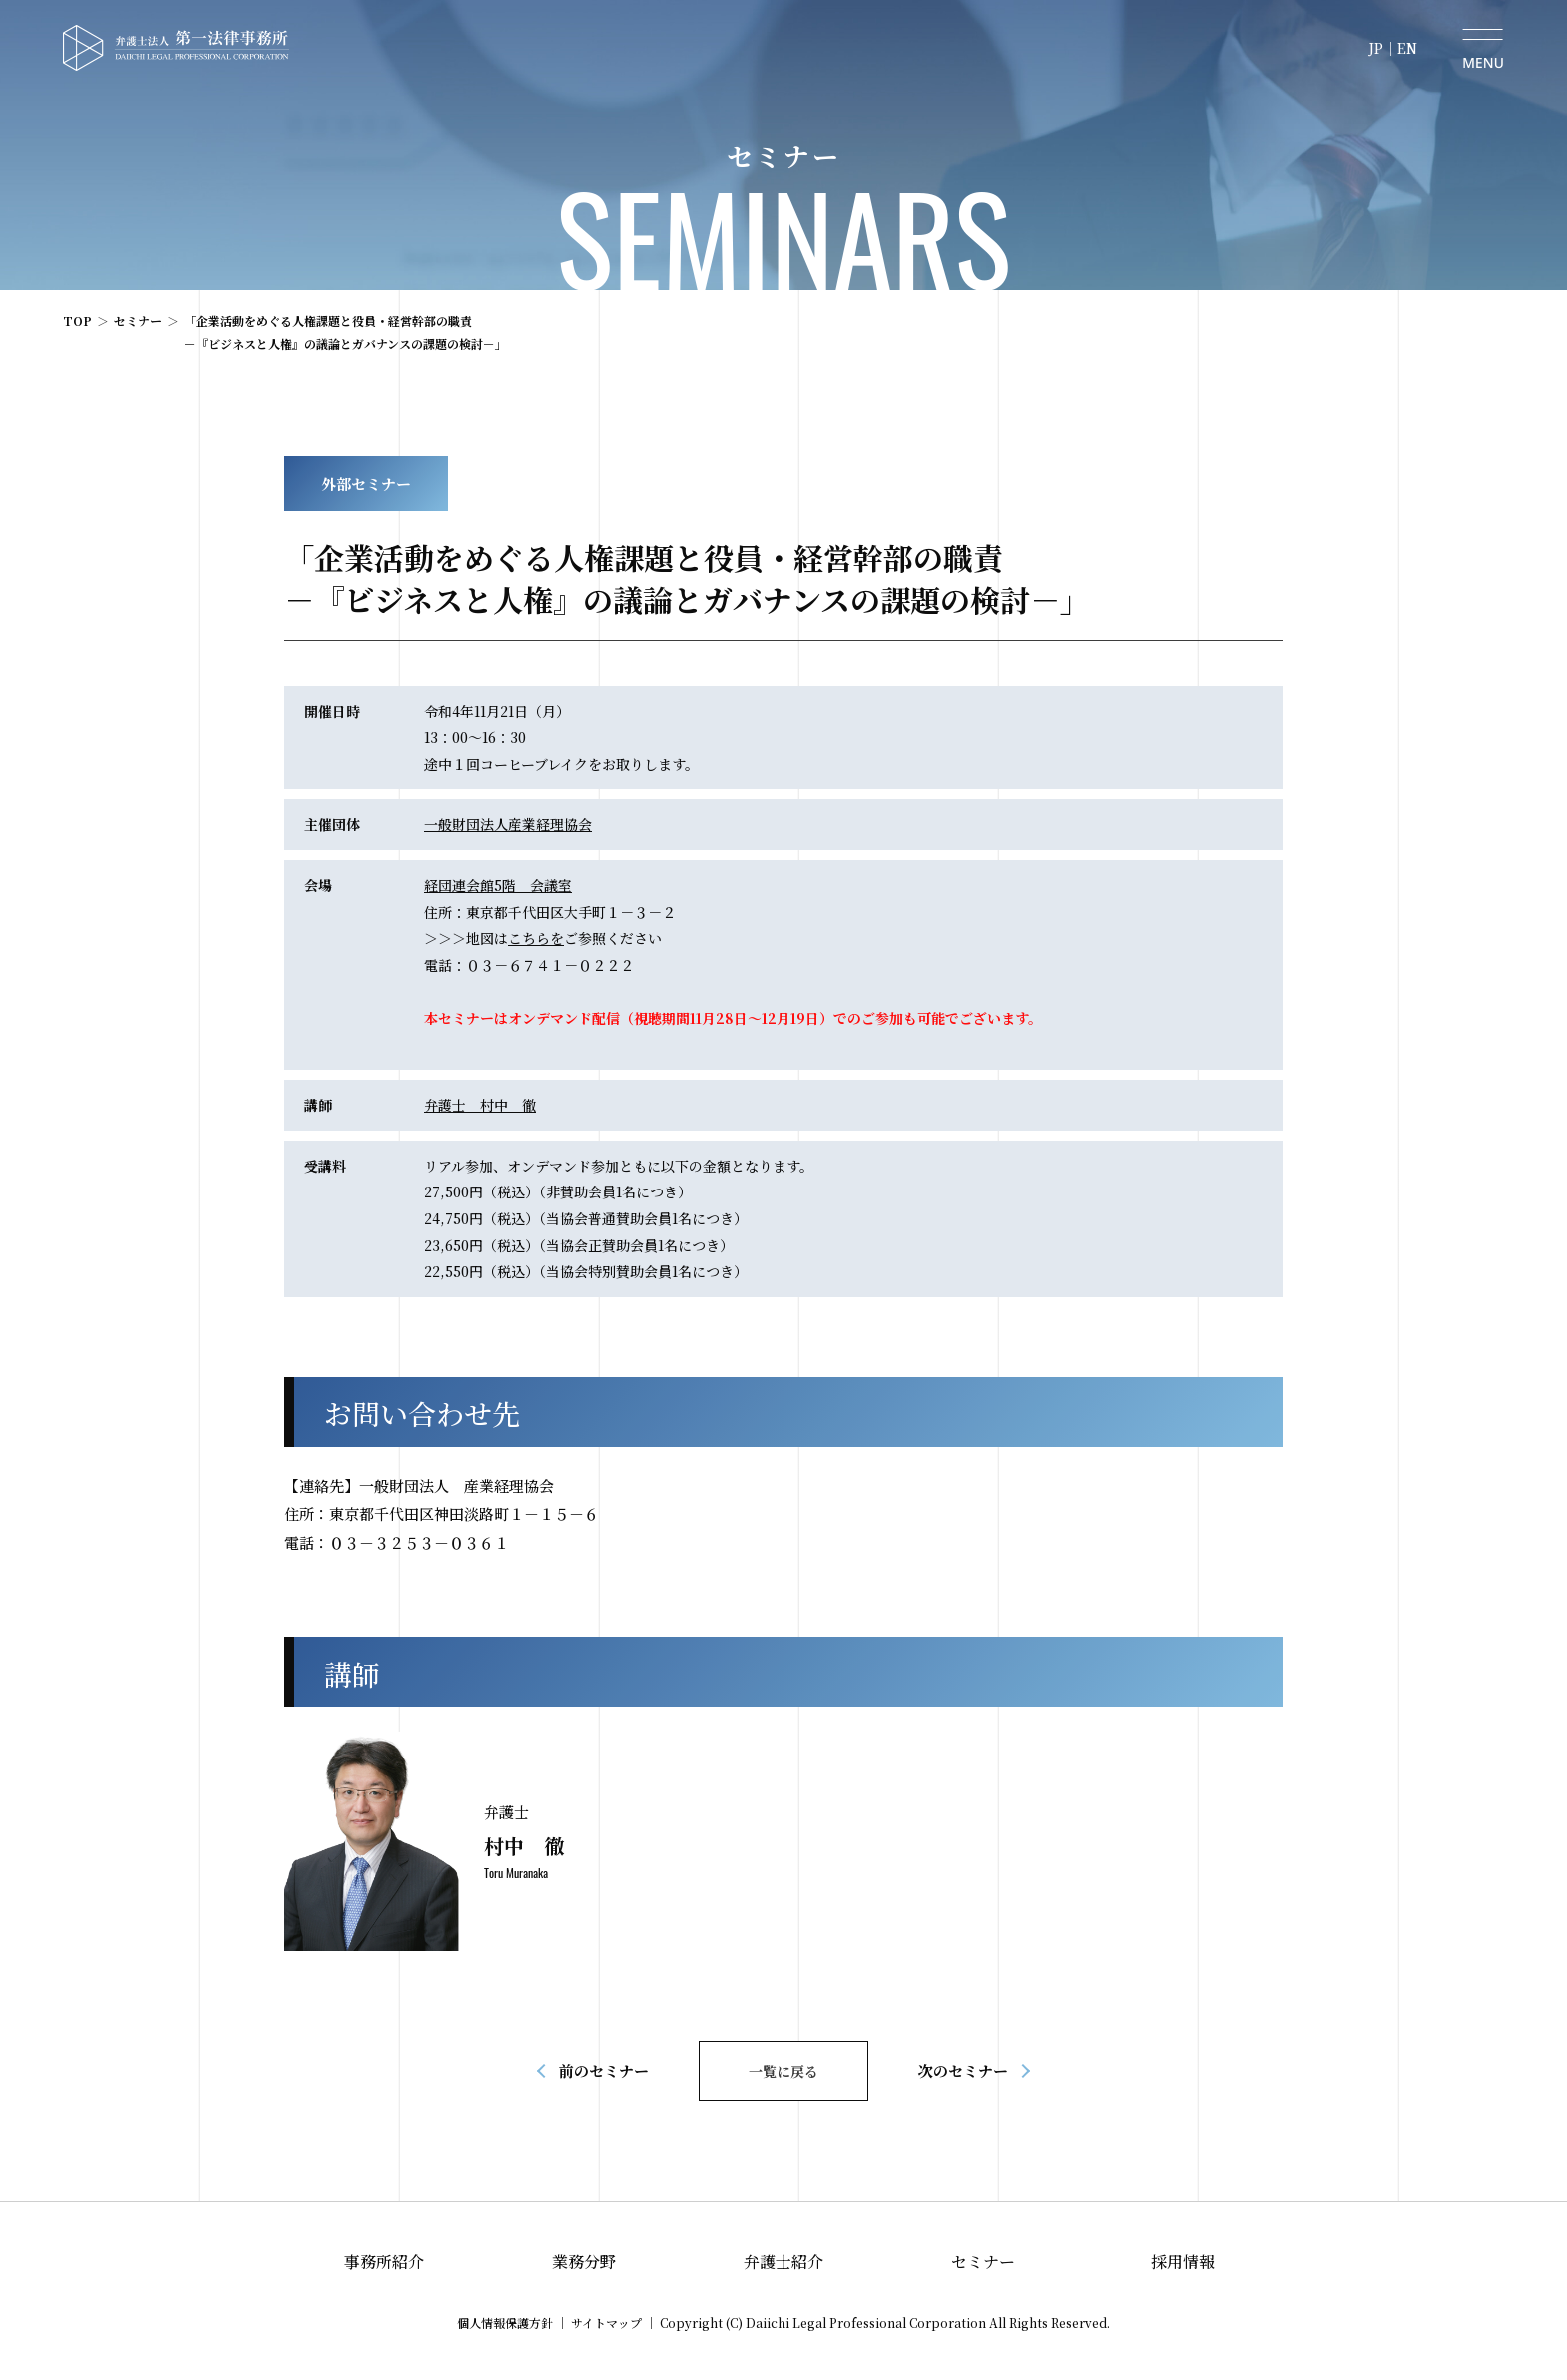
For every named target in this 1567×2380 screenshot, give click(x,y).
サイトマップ (606, 2322)
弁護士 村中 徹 (480, 1105)
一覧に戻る (783, 2071)
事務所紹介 (384, 2261)
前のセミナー (604, 2070)
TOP (77, 320)
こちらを (536, 938)
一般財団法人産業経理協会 (508, 824)
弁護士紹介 (783, 2261)
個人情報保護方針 (505, 2322)
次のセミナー (963, 2070)
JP (1375, 48)
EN (1407, 48)
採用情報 (1183, 2261)
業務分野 (584, 2261)
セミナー (138, 320)
